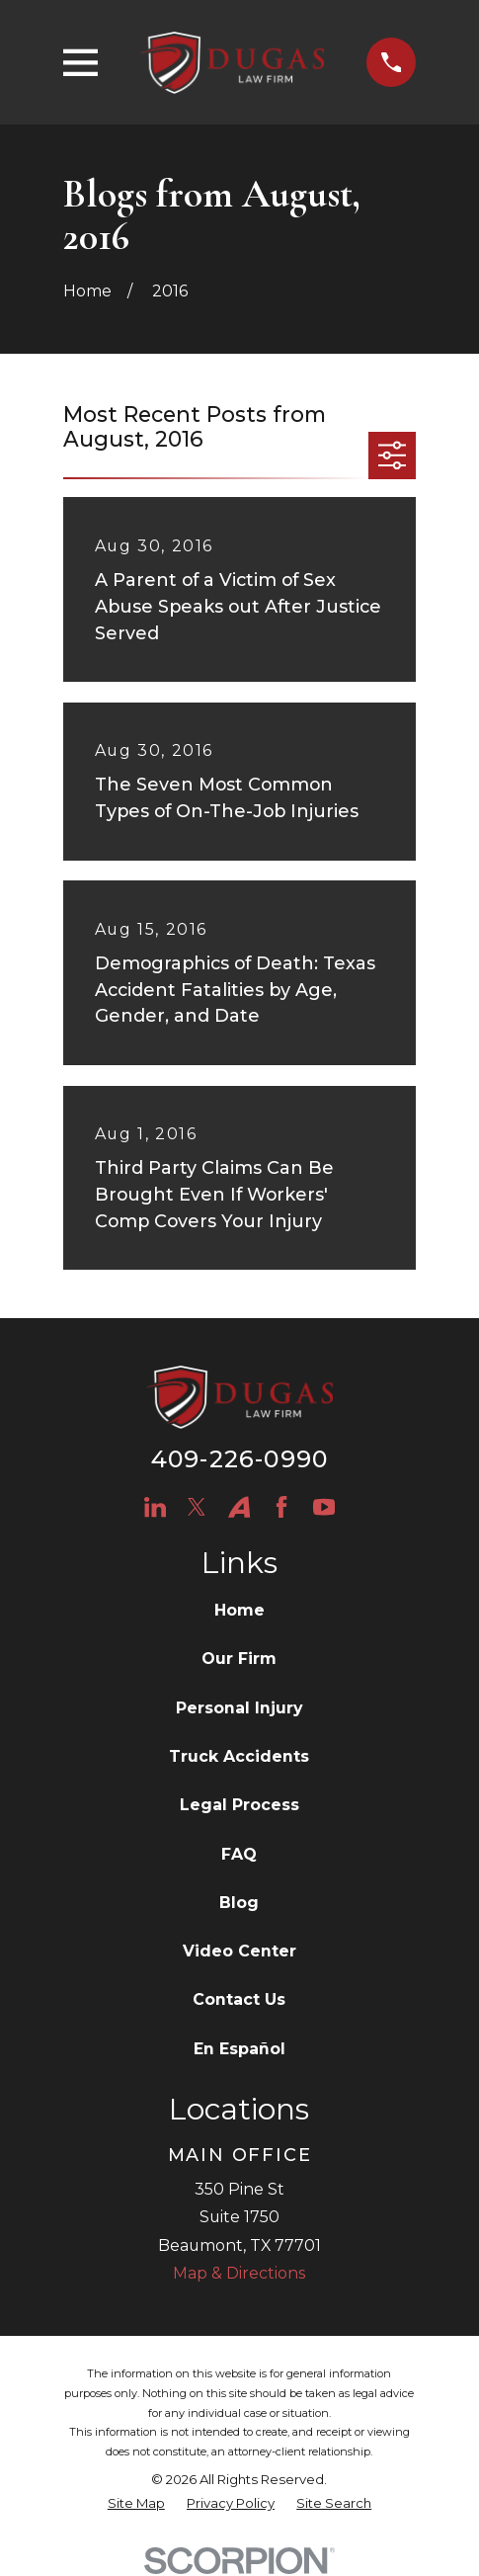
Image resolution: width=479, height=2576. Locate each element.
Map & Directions (239, 2273)
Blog (239, 1902)
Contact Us (239, 1999)
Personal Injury (239, 1708)
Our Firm (239, 1658)
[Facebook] (281, 1507)
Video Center (239, 1951)
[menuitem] (136, 2504)
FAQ (239, 1854)
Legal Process (239, 1804)
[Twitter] (196, 1507)
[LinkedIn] (155, 1507)
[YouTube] (324, 1507)
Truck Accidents (239, 1756)
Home (239, 1610)
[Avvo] (239, 1507)
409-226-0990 (239, 1459)
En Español (239, 2048)
